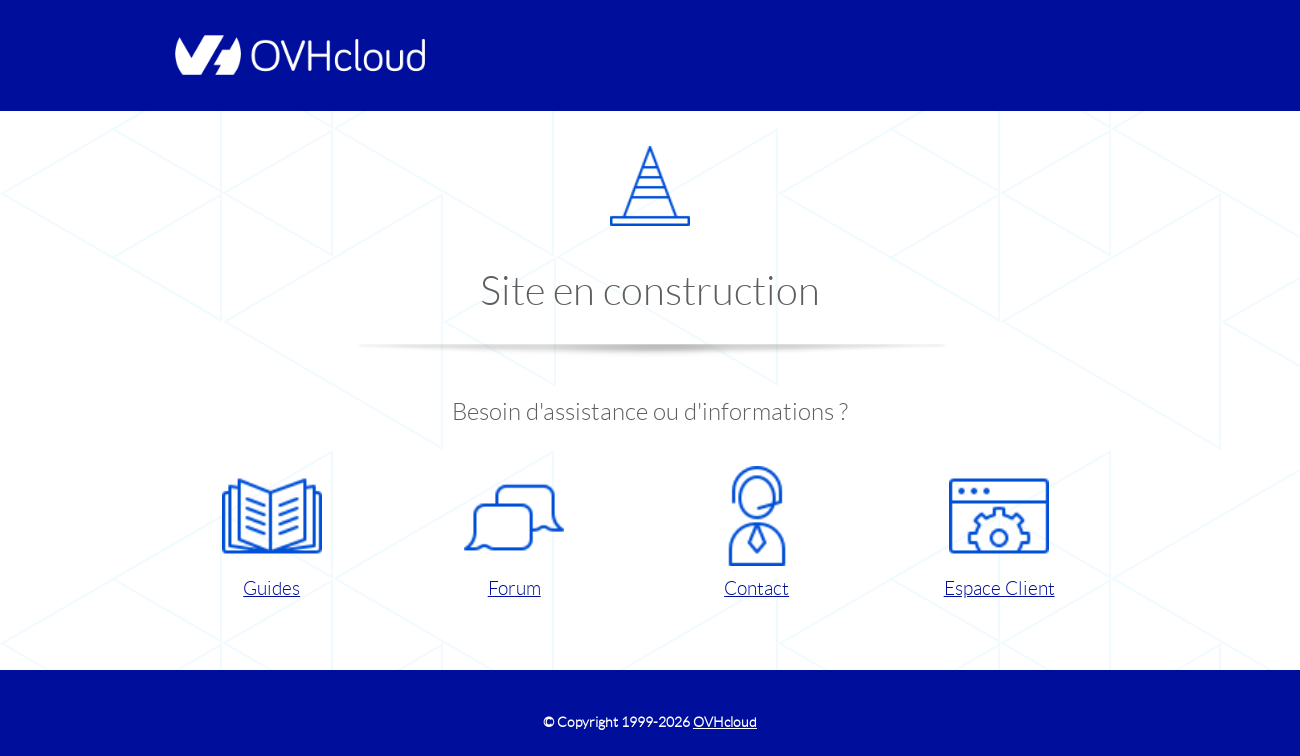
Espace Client (999, 532)
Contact (757, 532)
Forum (514, 532)
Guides (272, 532)
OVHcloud (725, 722)
